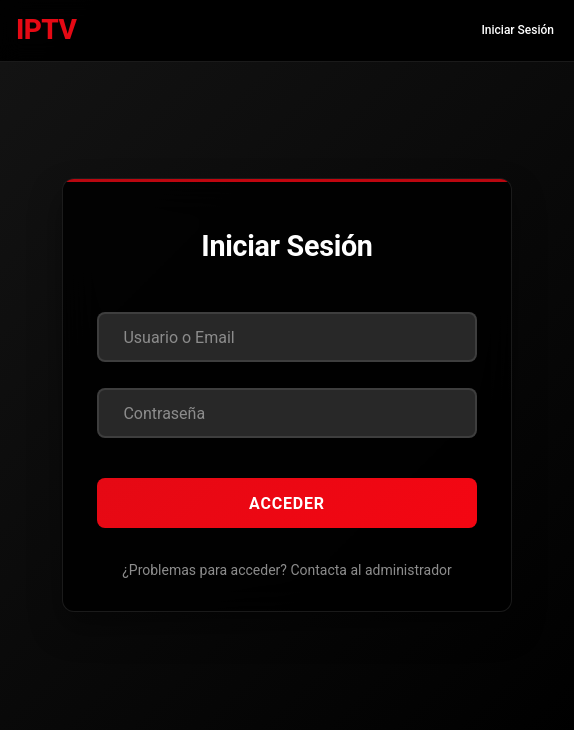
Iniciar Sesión (517, 30)
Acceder (287, 503)
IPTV (46, 29)
